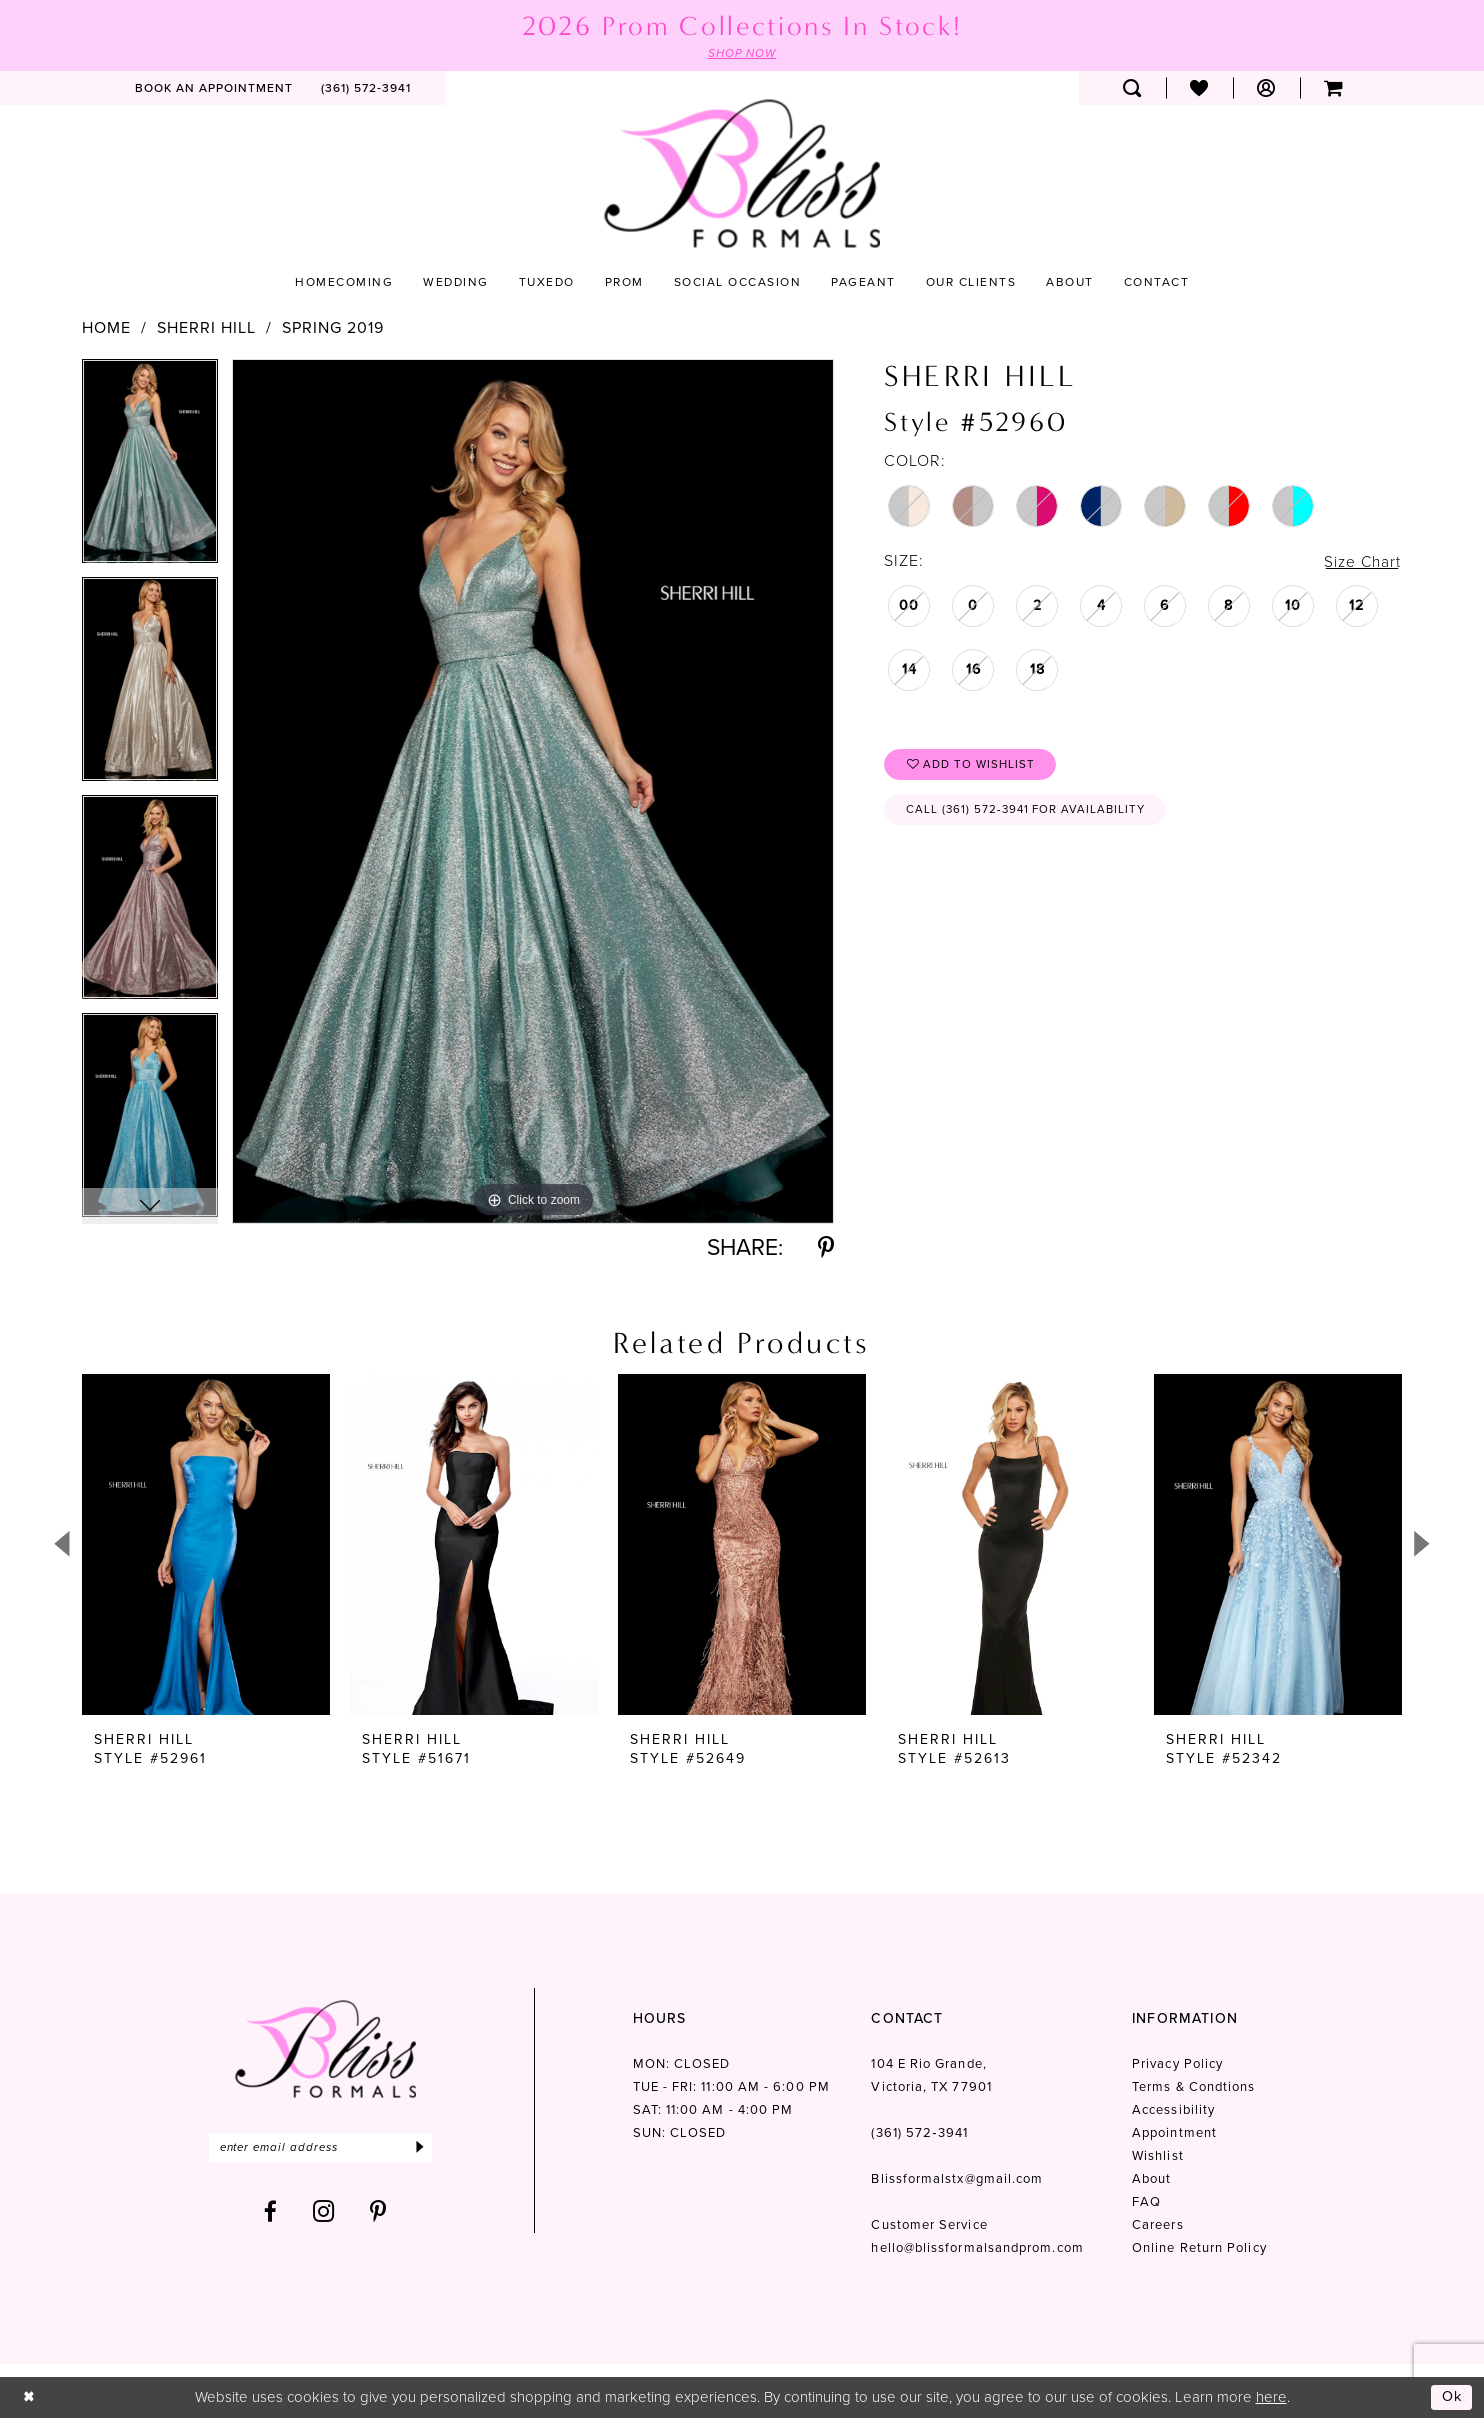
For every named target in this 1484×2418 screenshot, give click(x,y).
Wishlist (1158, 2156)
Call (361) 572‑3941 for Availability (1030, 813)
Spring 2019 (333, 328)
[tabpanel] (150, 468)
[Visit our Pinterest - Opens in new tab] (378, 2213)
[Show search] (1132, 89)
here (1271, 2397)
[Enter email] (325, 2148)
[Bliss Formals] (742, 174)
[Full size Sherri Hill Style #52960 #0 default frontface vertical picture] (533, 791)
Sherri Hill (206, 328)
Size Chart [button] (1361, 561)
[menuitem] (214, 89)
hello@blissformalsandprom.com (977, 2248)
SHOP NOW (742, 54)
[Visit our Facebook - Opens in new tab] (271, 2213)
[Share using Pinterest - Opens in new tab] (826, 1248)
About (1151, 2179)
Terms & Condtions (1193, 2087)
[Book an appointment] (214, 89)
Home (106, 328)
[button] (1266, 89)
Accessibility (1173, 2110)
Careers (1158, 2225)
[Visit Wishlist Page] (1199, 89)
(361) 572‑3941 (919, 2133)
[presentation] (206, 1545)
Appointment (1174, 2133)
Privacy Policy (1177, 2064)
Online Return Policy (1199, 2248)
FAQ (1146, 2202)
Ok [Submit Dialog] (1452, 2397)
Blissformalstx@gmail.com (957, 2179)
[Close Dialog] (29, 2397)
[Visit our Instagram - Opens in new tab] (324, 2213)
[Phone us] (366, 89)
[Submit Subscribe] (429, 2148)
